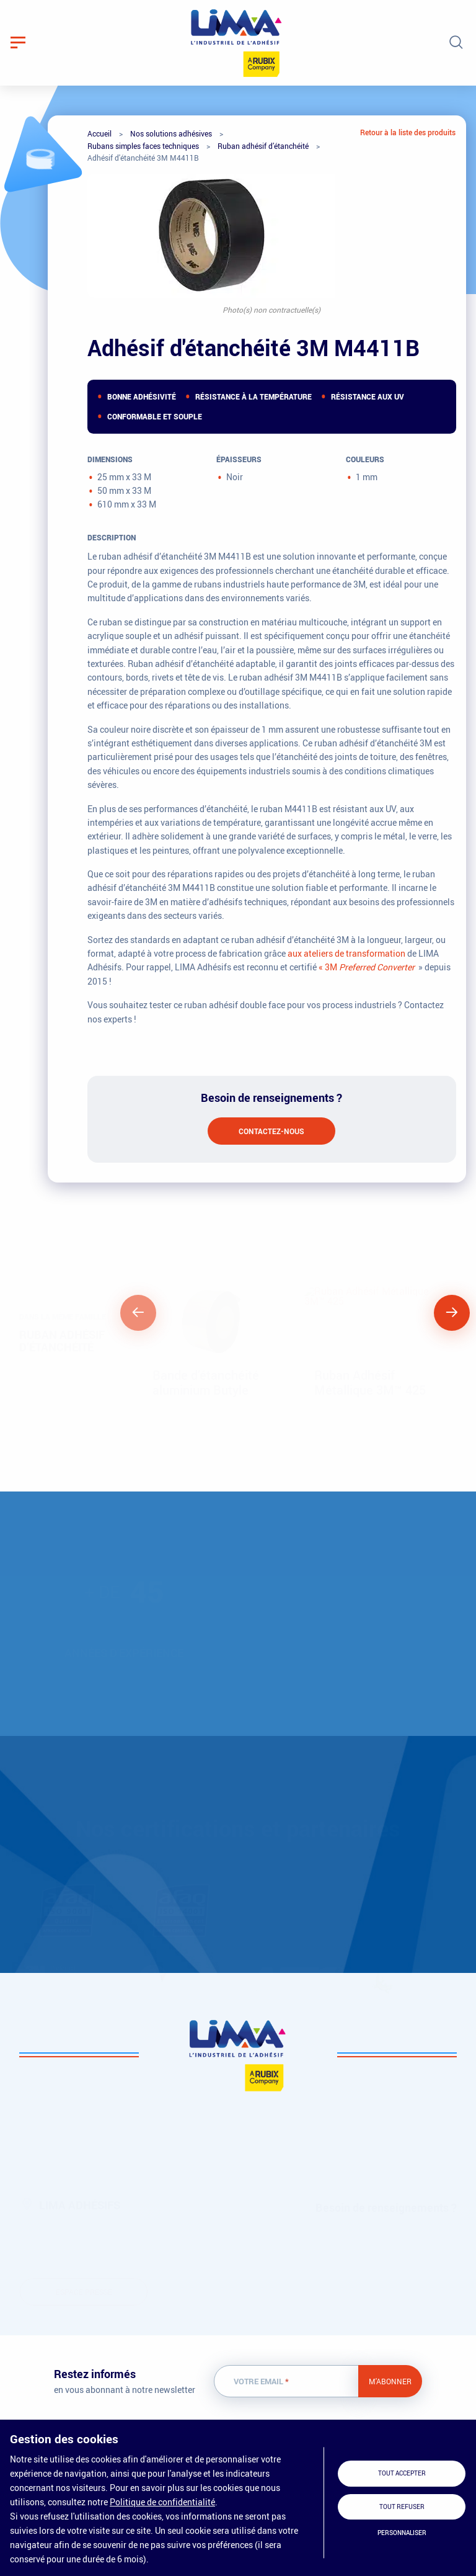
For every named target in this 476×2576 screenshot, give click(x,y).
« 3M (366, 967)
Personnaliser (401, 2533)
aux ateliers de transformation (346, 953)
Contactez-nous (271, 1131)
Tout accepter (402, 2473)
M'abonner (390, 2381)
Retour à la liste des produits (408, 132)
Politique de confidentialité (162, 2502)
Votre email (261, 2381)
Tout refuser (402, 2507)
